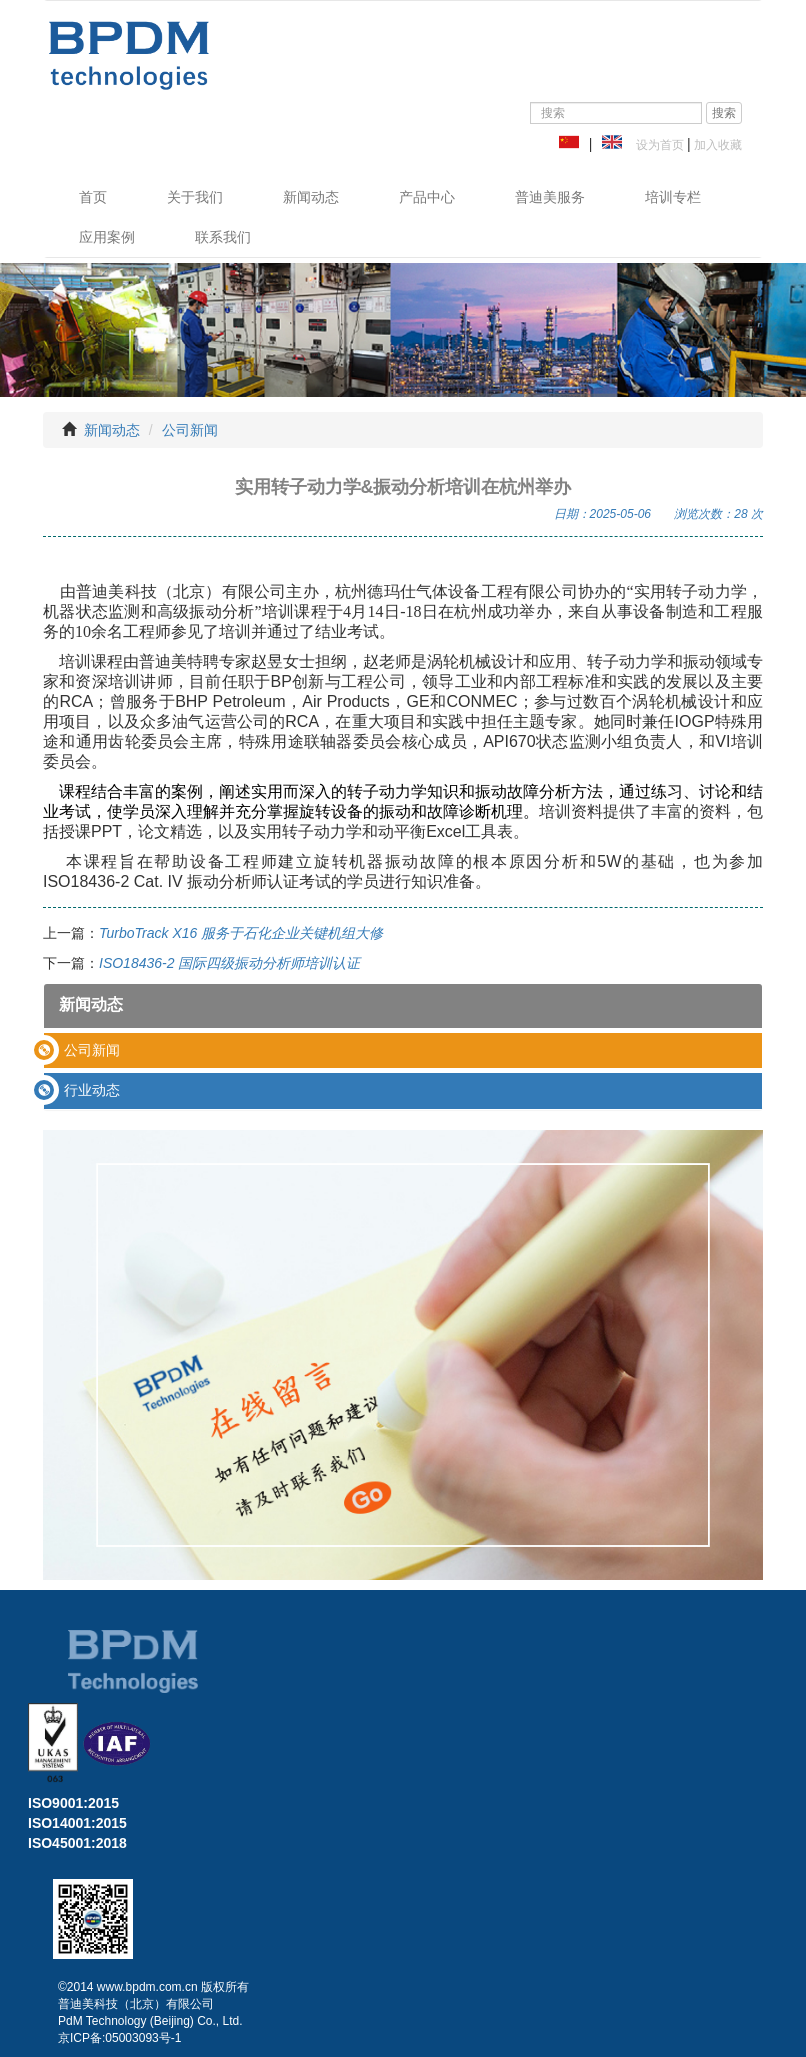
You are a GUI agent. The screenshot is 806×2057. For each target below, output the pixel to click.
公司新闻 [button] (92, 1050)
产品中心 (427, 197)
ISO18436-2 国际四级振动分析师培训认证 (229, 963)
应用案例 (107, 237)
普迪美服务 (550, 197)
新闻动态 (311, 197)
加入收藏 (716, 145)
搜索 (724, 113)
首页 (93, 197)
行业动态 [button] (92, 1090)
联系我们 (223, 237)
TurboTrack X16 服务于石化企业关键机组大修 (241, 933)
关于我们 (195, 197)
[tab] (403, 1050)
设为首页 (656, 145)
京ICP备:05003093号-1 (119, 2038)
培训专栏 (673, 197)
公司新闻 (190, 430)
